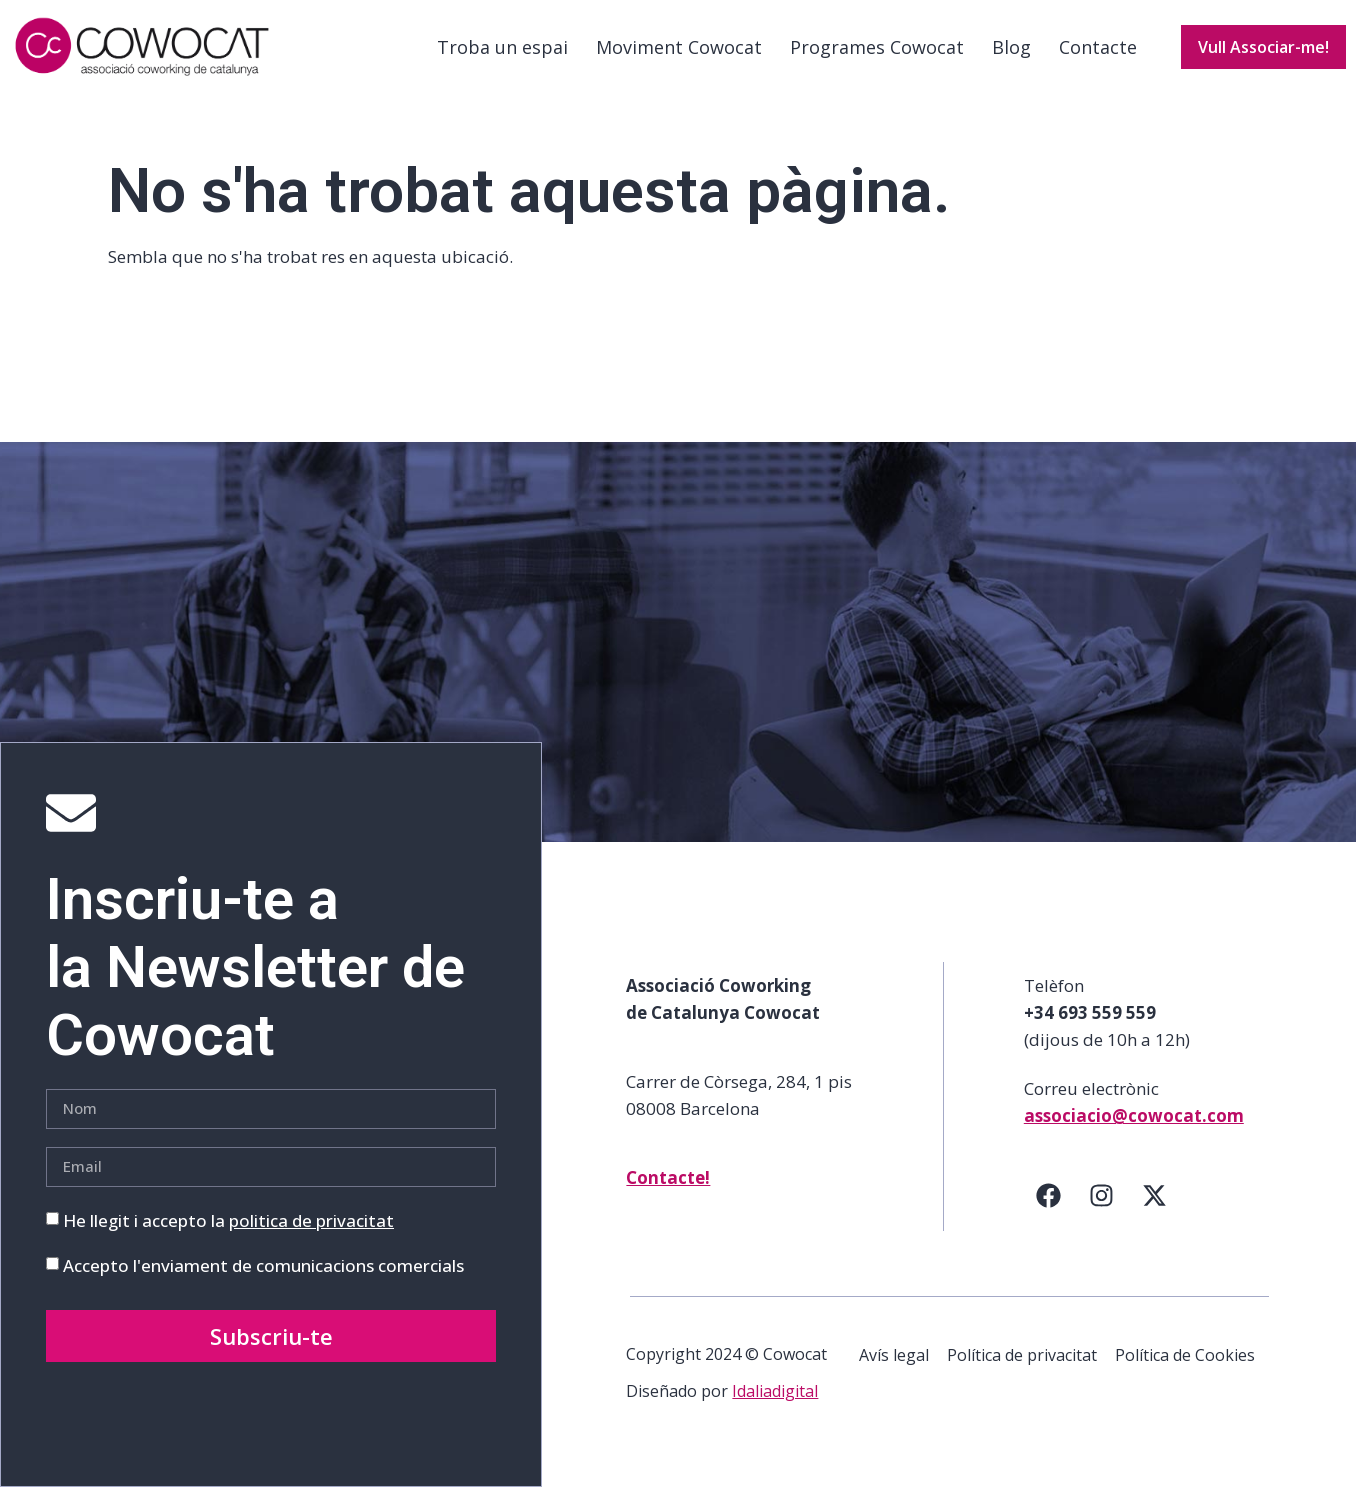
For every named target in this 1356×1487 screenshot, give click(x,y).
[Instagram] (1102, 1196)
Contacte (1098, 47)
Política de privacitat (1022, 1355)
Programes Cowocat (877, 47)
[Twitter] (1155, 1196)
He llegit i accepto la (228, 1220)
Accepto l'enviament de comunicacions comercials (263, 1265)
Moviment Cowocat (679, 47)
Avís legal (894, 1355)
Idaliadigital (775, 1391)
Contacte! (668, 1177)
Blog (1011, 47)
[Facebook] (1049, 1196)
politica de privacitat (311, 1220)
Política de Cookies (1185, 1355)
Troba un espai (502, 47)
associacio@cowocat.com (1134, 1115)
